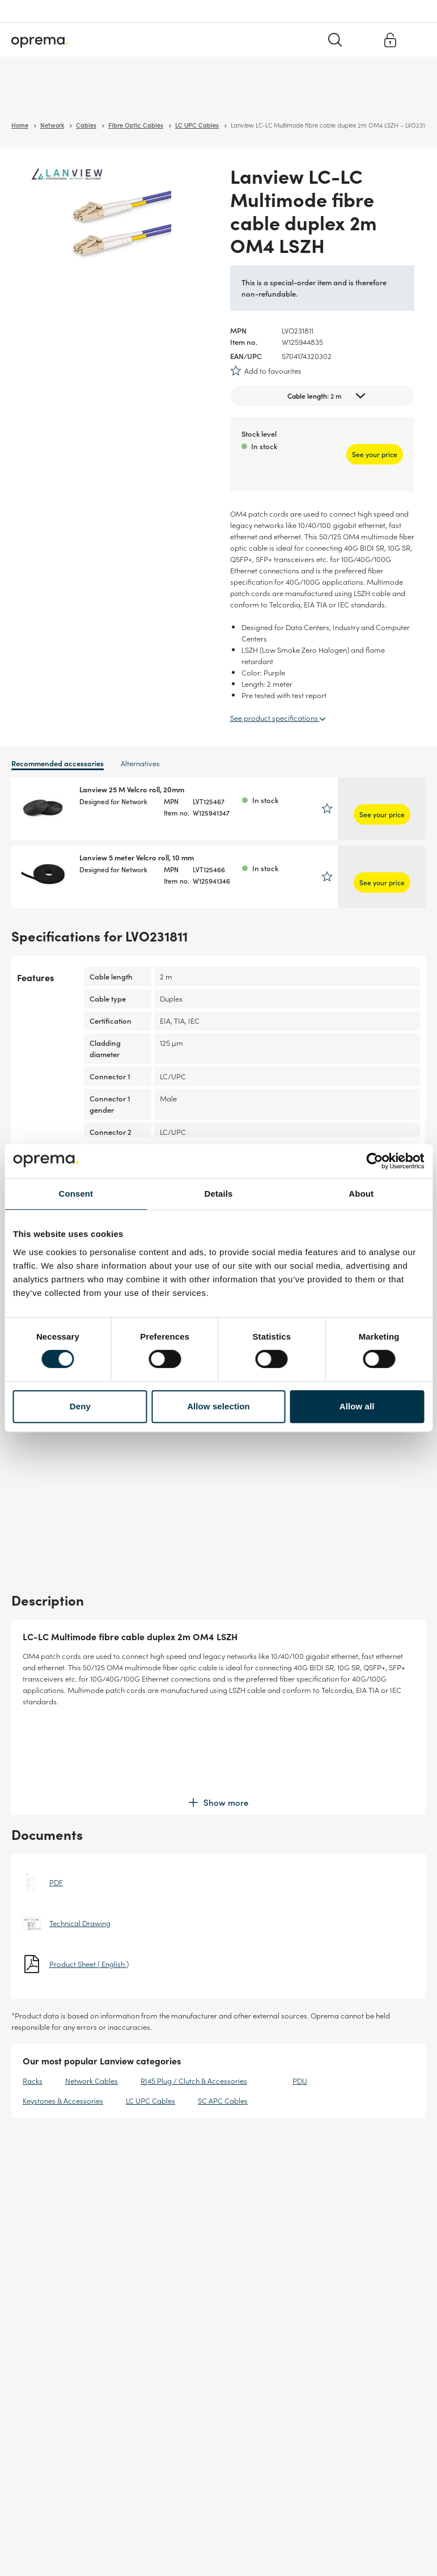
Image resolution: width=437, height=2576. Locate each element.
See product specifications (277, 716)
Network (114, 96)
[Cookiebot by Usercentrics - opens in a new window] (374, 1160)
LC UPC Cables (150, 2003)
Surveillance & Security (49, 96)
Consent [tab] (75, 1193)
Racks (33, 1983)
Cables (150, 96)
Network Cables (91, 1983)
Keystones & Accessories (63, 2003)
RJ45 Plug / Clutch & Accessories (194, 1983)
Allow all (357, 1406)
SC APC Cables (223, 2003)
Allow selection (218, 1406)
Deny (80, 1406)
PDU (299, 1983)
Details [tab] (219, 1193)
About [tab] (361, 1193)
